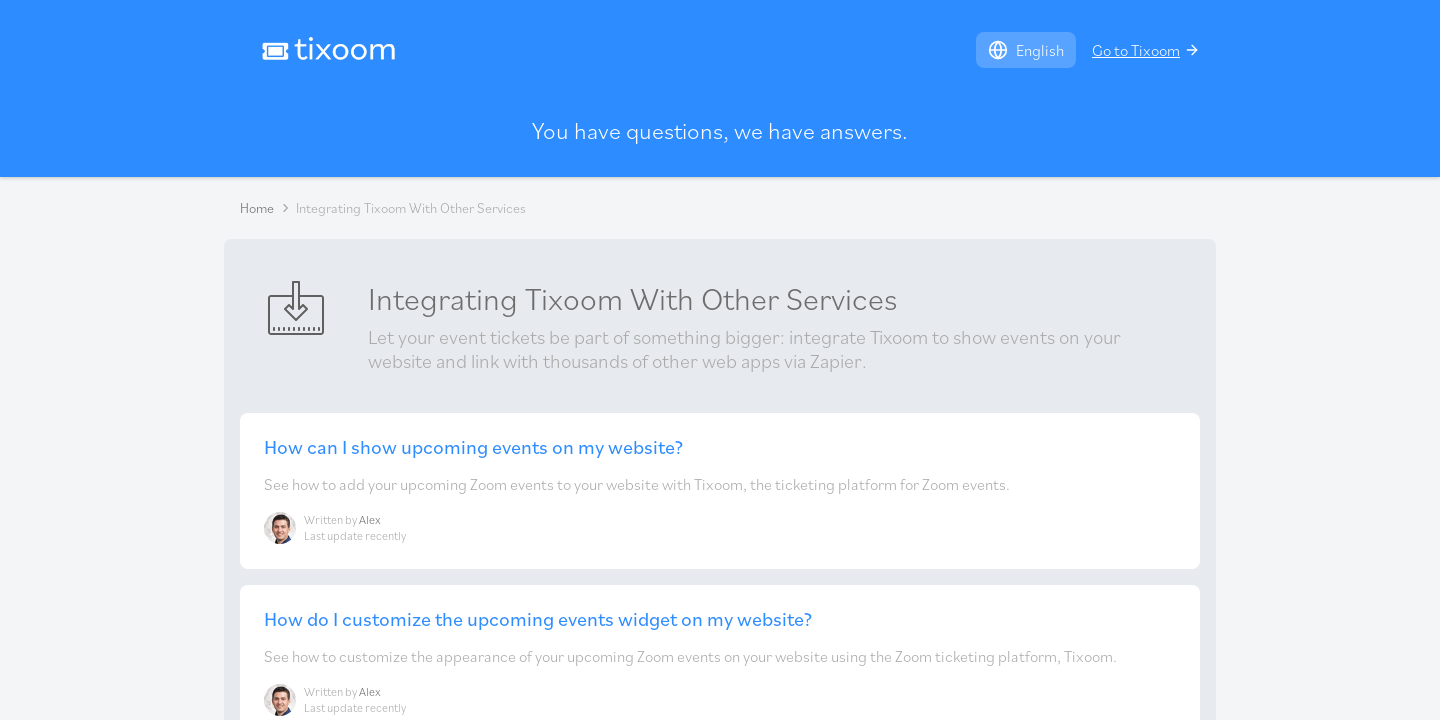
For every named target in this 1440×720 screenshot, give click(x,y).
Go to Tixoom (1146, 50)
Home (257, 208)
